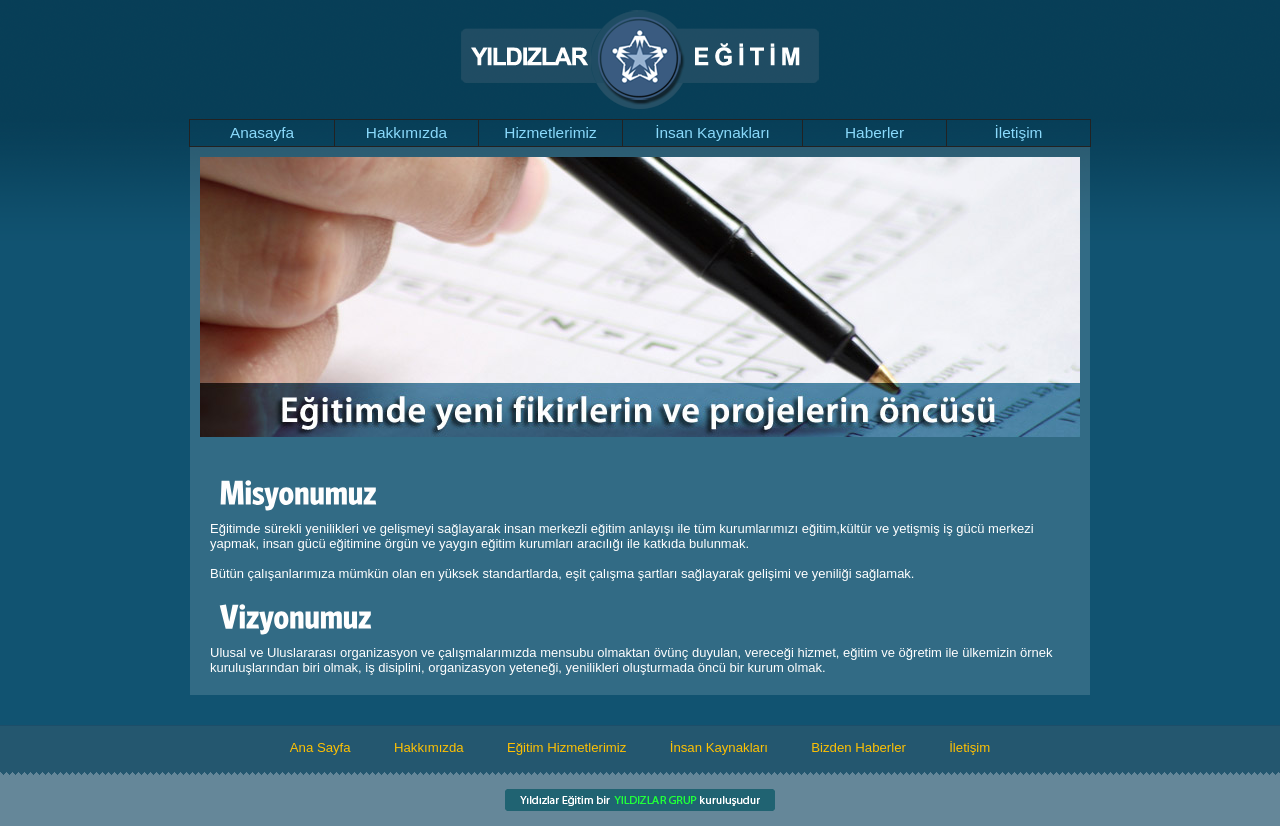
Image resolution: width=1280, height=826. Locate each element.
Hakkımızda (406, 132)
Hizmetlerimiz (550, 132)
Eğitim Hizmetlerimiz (566, 747)
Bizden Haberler (858, 747)
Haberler (874, 132)
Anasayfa (262, 132)
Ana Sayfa (320, 747)
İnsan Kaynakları (712, 132)
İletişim (1019, 132)
